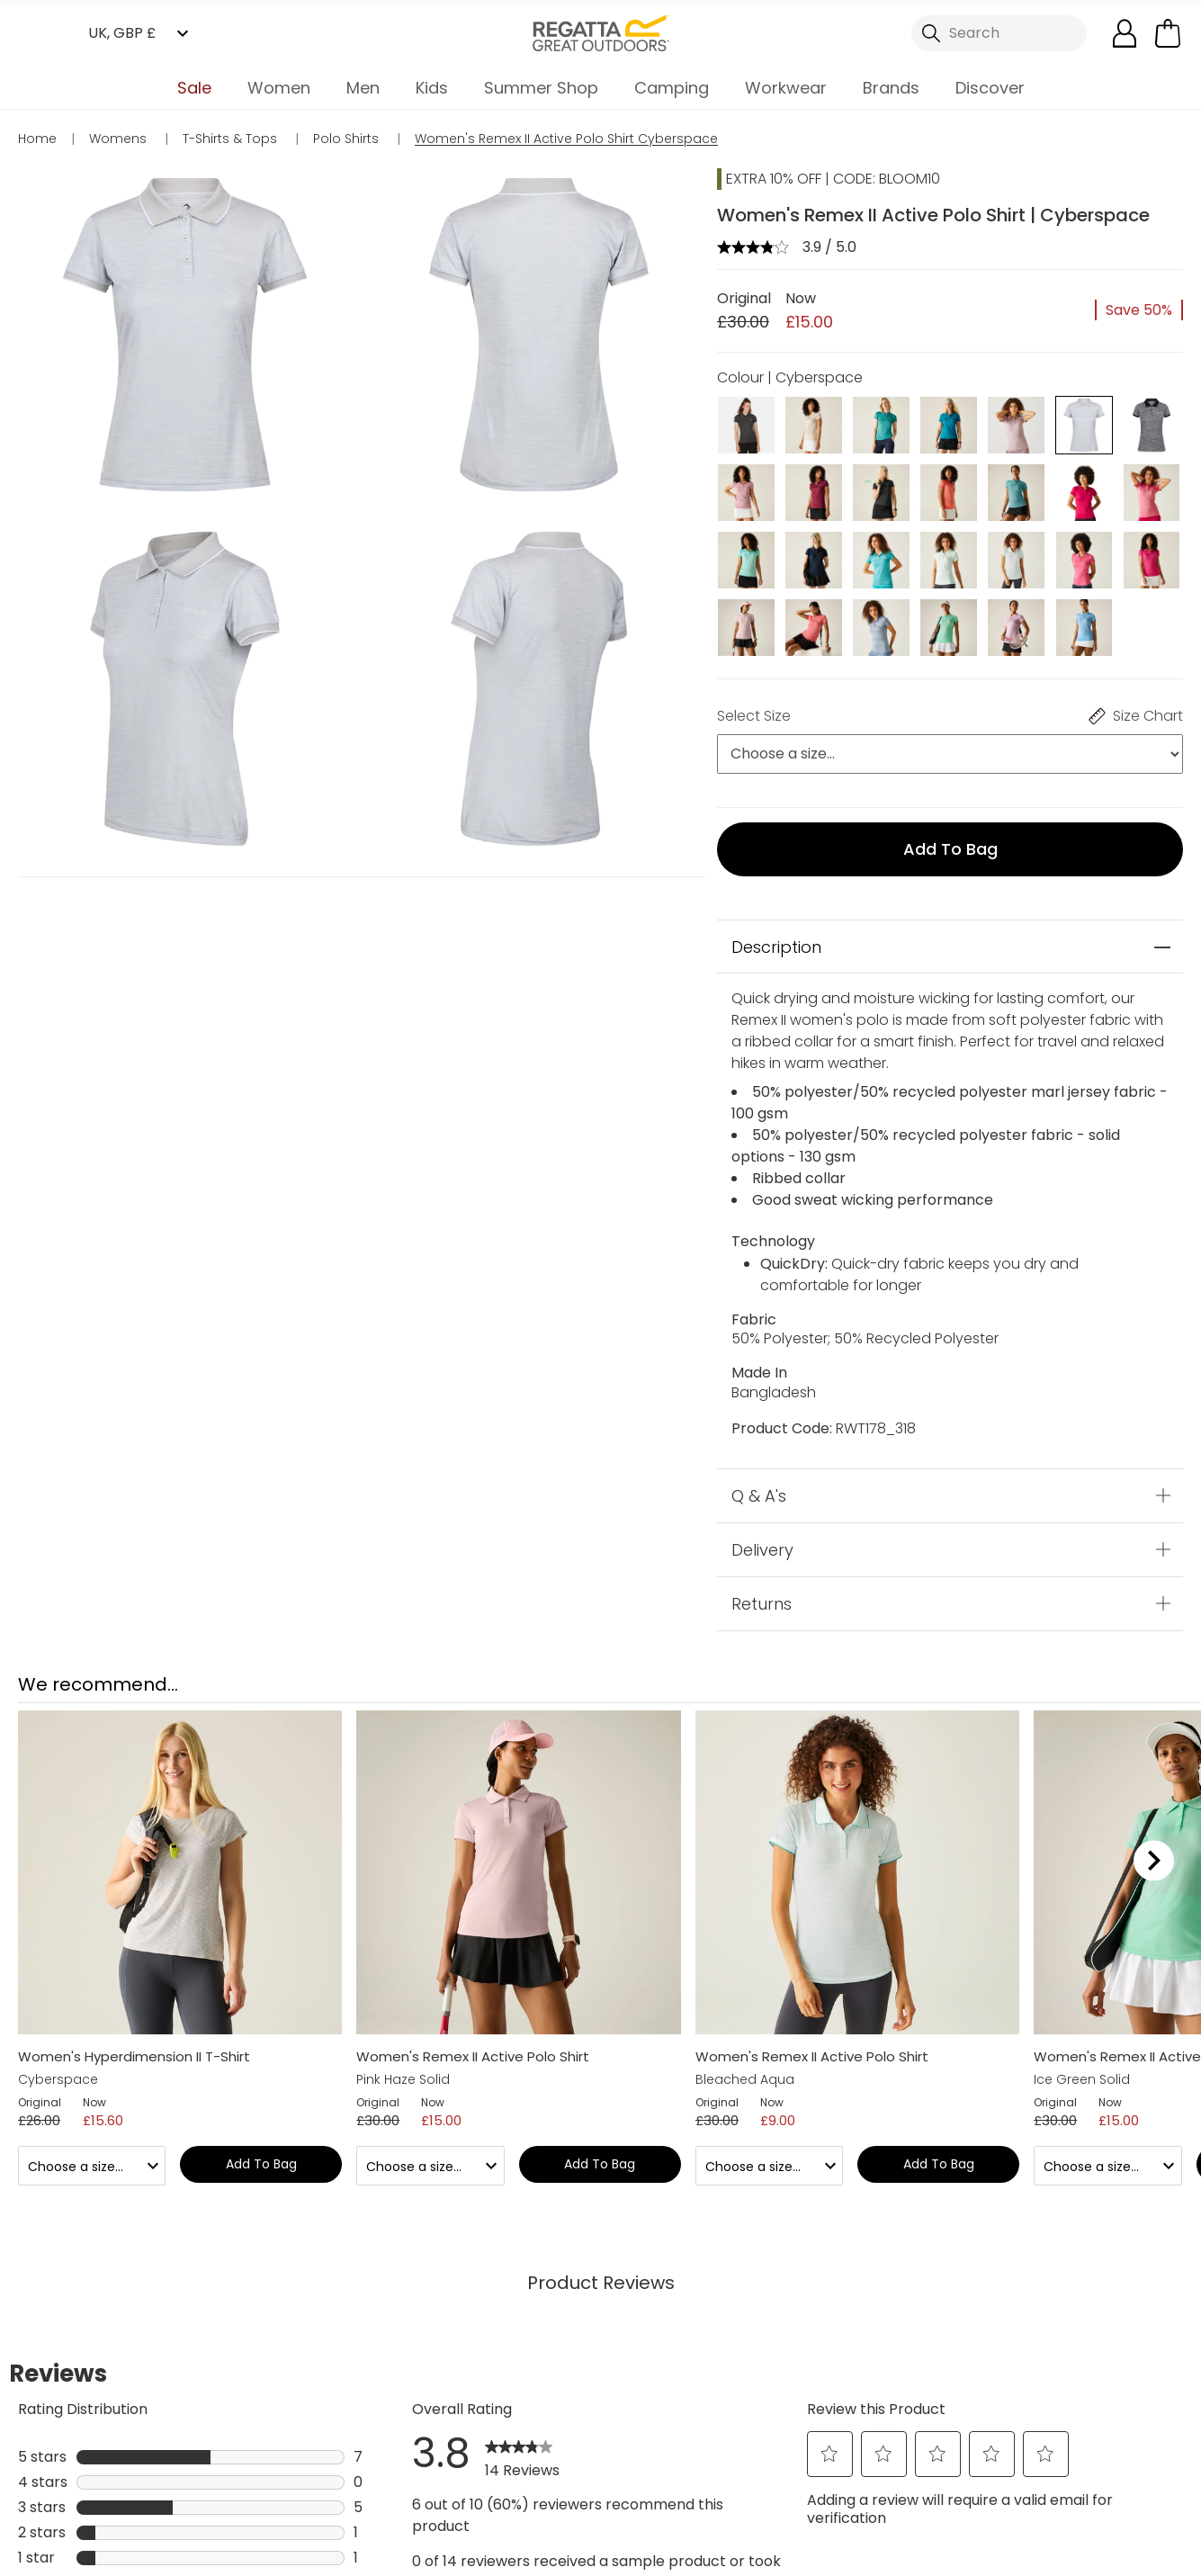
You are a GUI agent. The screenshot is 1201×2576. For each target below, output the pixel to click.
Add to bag (950, 849)
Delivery (762, 1549)
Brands (891, 87)
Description (776, 947)
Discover (990, 87)
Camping (671, 87)
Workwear (786, 87)
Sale (194, 87)
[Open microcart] (1167, 33)
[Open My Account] (1124, 33)
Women (278, 87)
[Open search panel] (999, 33)
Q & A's (758, 1495)
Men (363, 87)
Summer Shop (541, 87)
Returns (761, 1603)
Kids (432, 87)
